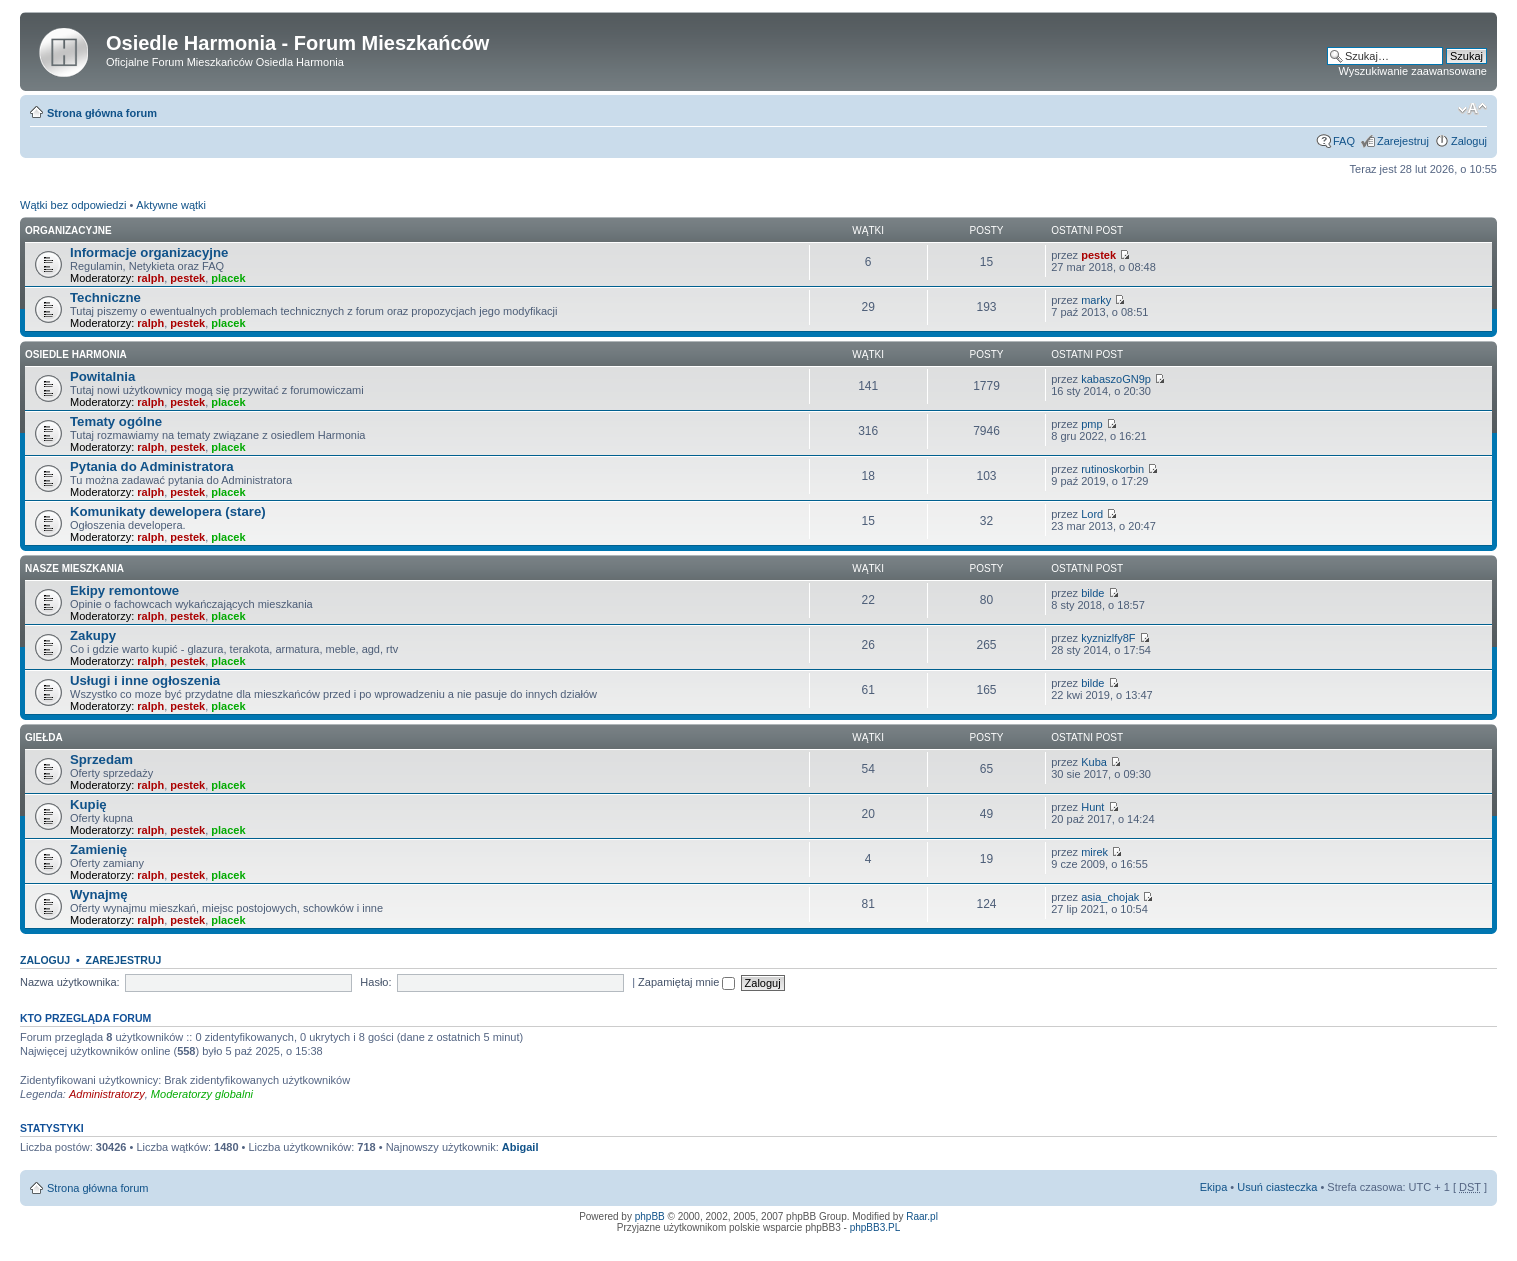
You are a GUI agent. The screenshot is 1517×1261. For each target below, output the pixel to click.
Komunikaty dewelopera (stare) (168, 511)
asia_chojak (1110, 897)
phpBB (650, 1216)
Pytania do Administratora (152, 466)
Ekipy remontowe (124, 590)
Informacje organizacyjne (149, 252)
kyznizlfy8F (1108, 638)
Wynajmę (99, 894)
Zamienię (98, 849)
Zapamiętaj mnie (686, 982)
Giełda (44, 737)
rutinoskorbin (1112, 469)
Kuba (1094, 762)
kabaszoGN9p (1116, 379)
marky (1096, 300)
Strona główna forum (102, 113)
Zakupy (93, 635)
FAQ (1344, 141)
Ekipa (1214, 1187)
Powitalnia (102, 376)
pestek (187, 278)
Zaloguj (1469, 141)
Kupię (88, 804)
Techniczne (105, 297)
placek (228, 278)
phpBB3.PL (875, 1227)
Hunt (1092, 807)
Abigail (520, 1147)
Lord (1092, 514)
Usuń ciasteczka (1277, 1187)
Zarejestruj (1403, 141)
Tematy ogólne (116, 421)
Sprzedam (101, 759)
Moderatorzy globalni (202, 1094)
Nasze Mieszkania (74, 568)
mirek (1094, 852)
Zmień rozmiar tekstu (1472, 109)
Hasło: (375, 982)
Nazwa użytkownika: (70, 982)
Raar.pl (922, 1216)
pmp (1091, 424)
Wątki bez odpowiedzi (73, 205)
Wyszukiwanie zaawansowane (1413, 71)
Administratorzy (107, 1094)
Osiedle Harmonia (76, 354)
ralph (150, 278)
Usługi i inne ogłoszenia (145, 680)
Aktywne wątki (171, 205)
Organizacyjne (68, 230)
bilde (1092, 593)
